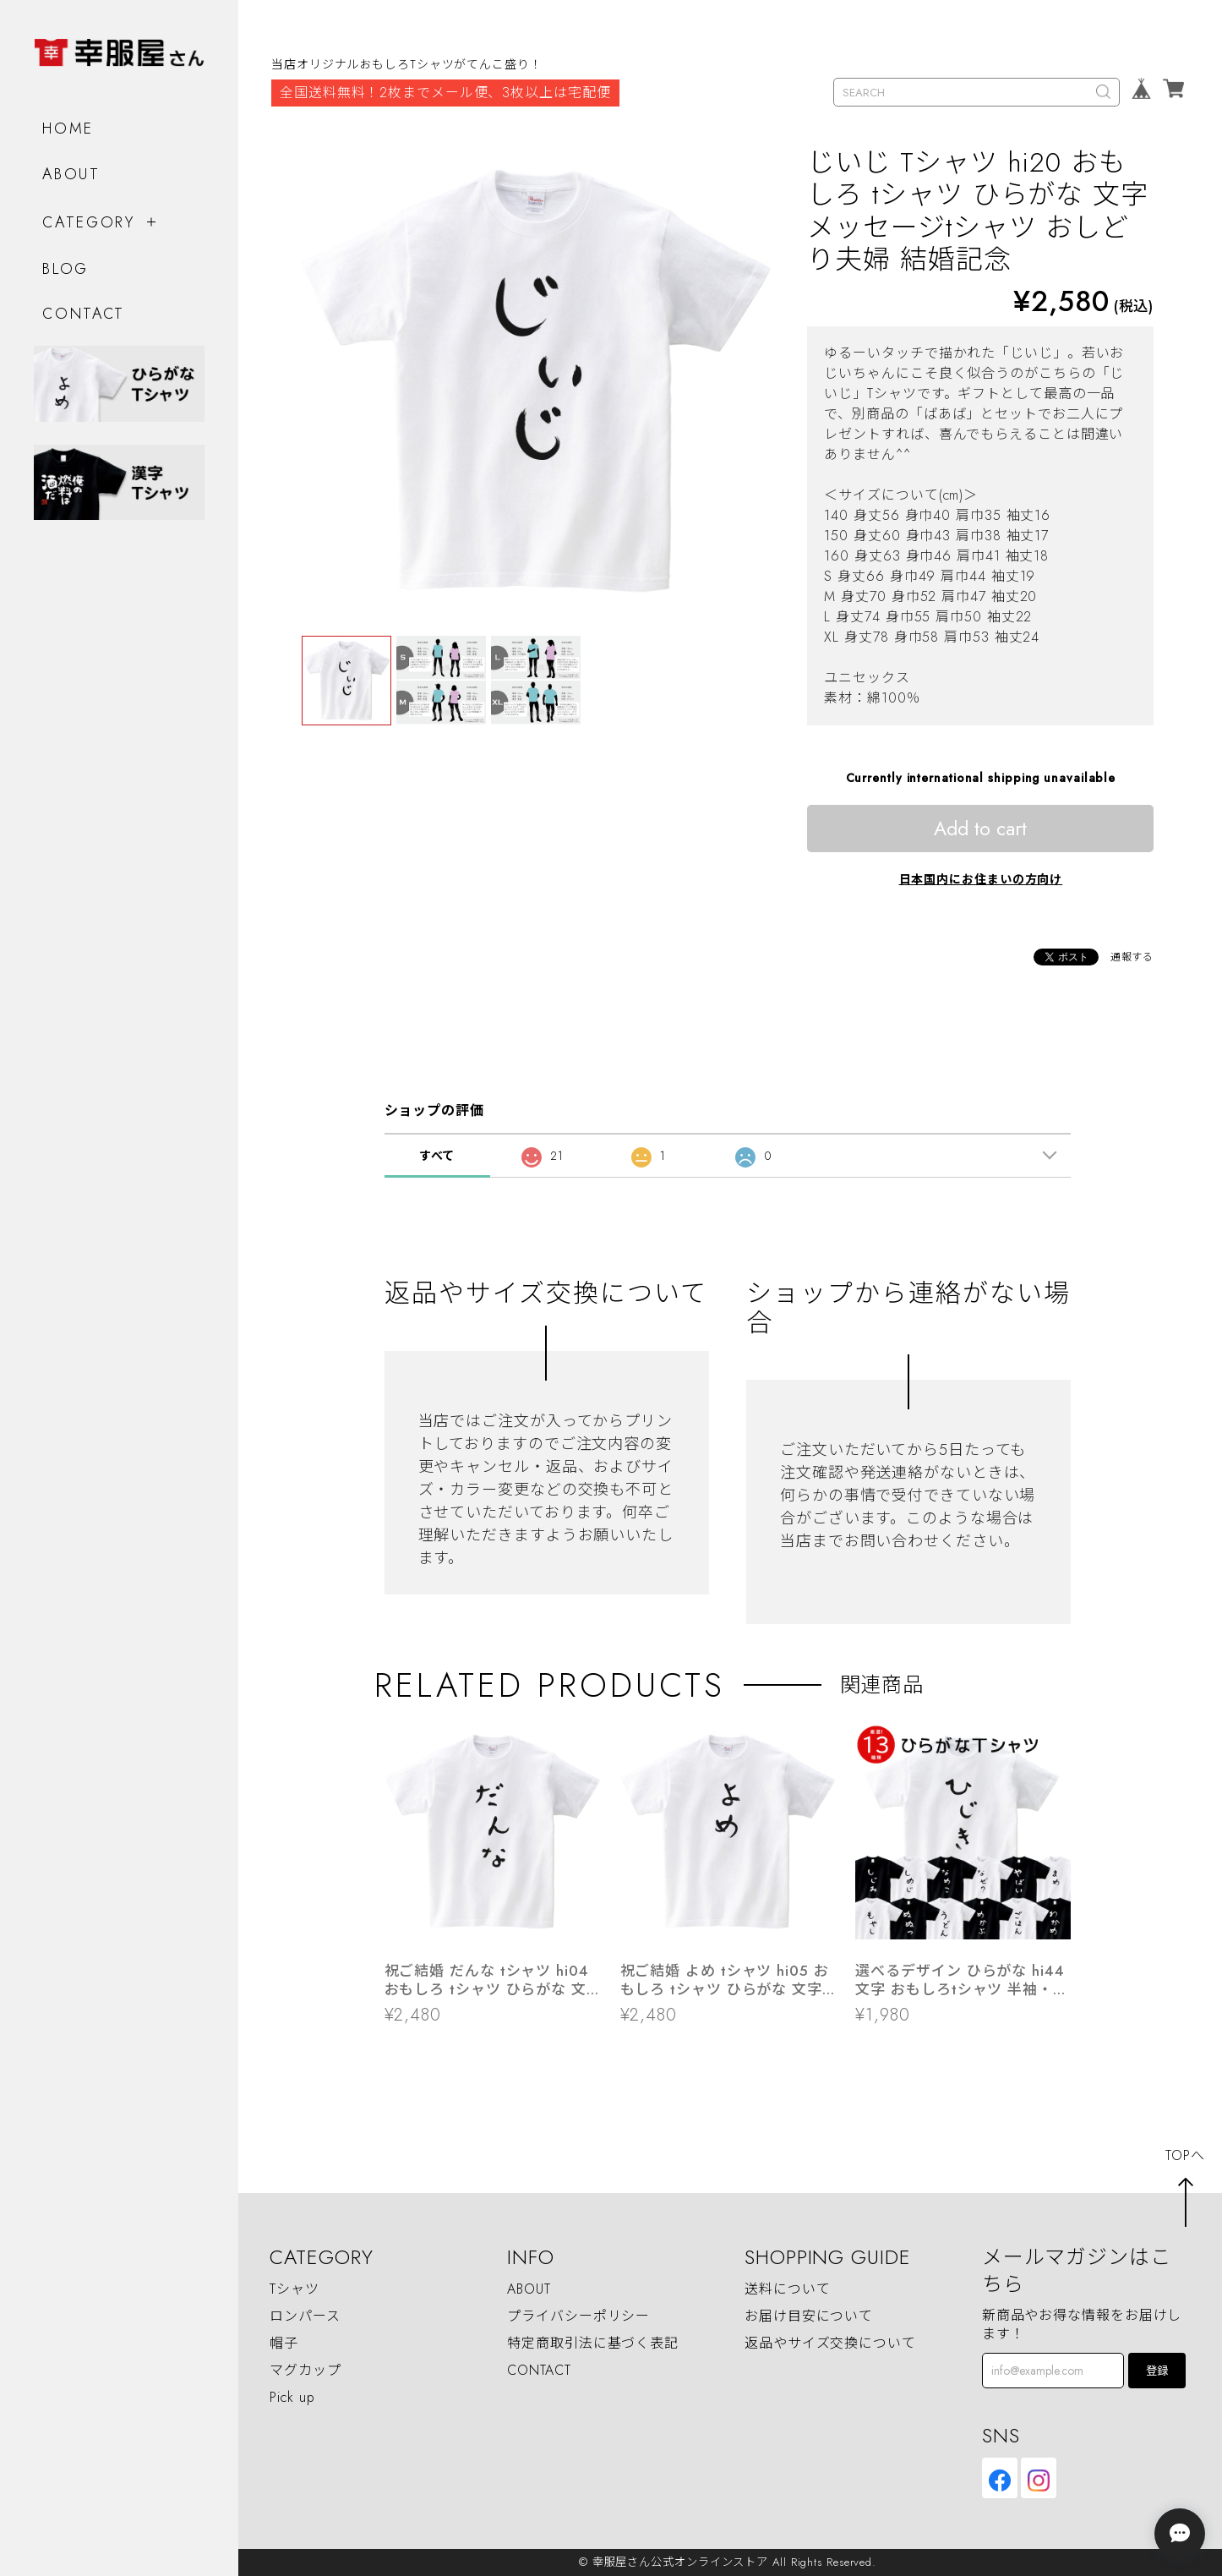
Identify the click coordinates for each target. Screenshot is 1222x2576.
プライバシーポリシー (578, 2316)
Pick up (292, 2397)
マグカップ (305, 2370)
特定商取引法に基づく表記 (593, 2343)
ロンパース (305, 2316)
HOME (68, 128)
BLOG (65, 268)
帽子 (284, 2343)
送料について (787, 2289)
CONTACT (83, 313)
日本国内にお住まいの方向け (981, 879)
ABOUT (71, 173)
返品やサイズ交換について (830, 2343)
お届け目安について (809, 2316)
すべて (437, 1155)
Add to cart (980, 828)
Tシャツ (294, 2289)
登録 (1157, 2371)
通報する (1132, 957)
